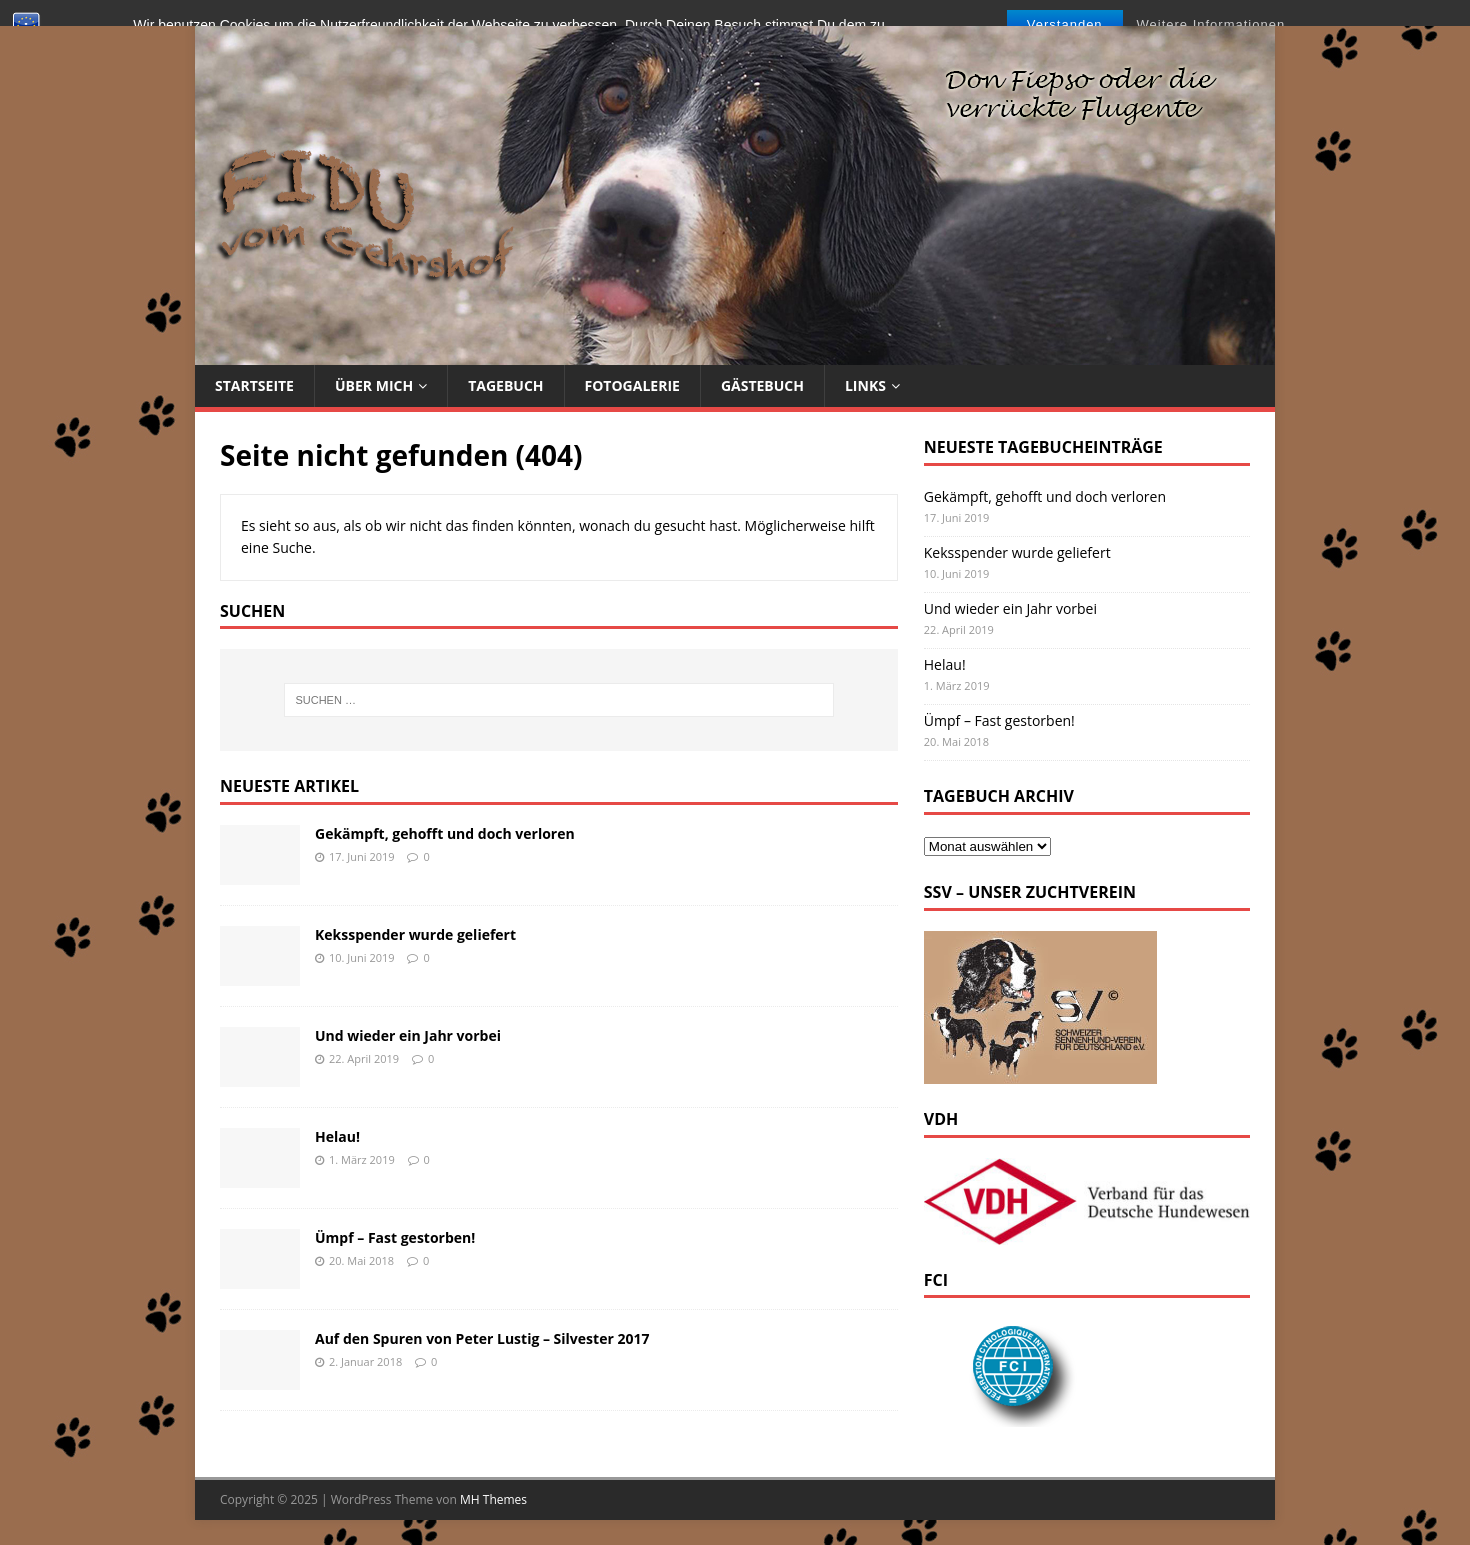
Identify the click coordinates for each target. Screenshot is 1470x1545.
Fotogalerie (632, 385)
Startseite (254, 385)
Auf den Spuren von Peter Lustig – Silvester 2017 (482, 1338)
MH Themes (493, 1499)
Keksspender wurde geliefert (415, 934)
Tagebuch (505, 385)
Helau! (337, 1136)
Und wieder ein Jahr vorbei (408, 1035)
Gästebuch (762, 385)
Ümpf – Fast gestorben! (395, 1237)
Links (865, 385)
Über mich (374, 385)
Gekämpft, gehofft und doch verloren (445, 833)
